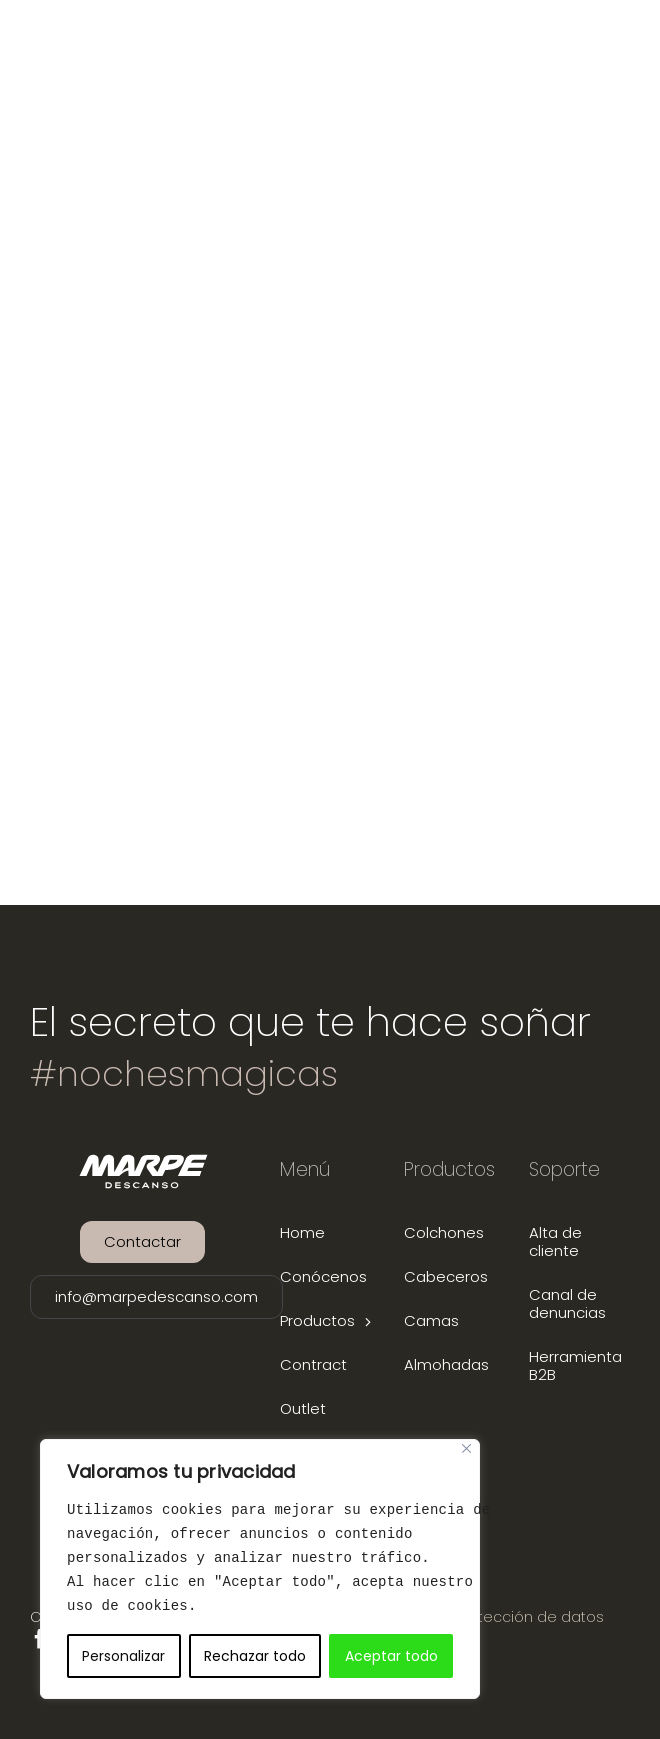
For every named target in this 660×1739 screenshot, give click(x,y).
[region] (260, 1569)
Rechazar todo (255, 1656)
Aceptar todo (391, 1656)
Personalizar (123, 1656)
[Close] (466, 1448)
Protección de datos (530, 1617)
